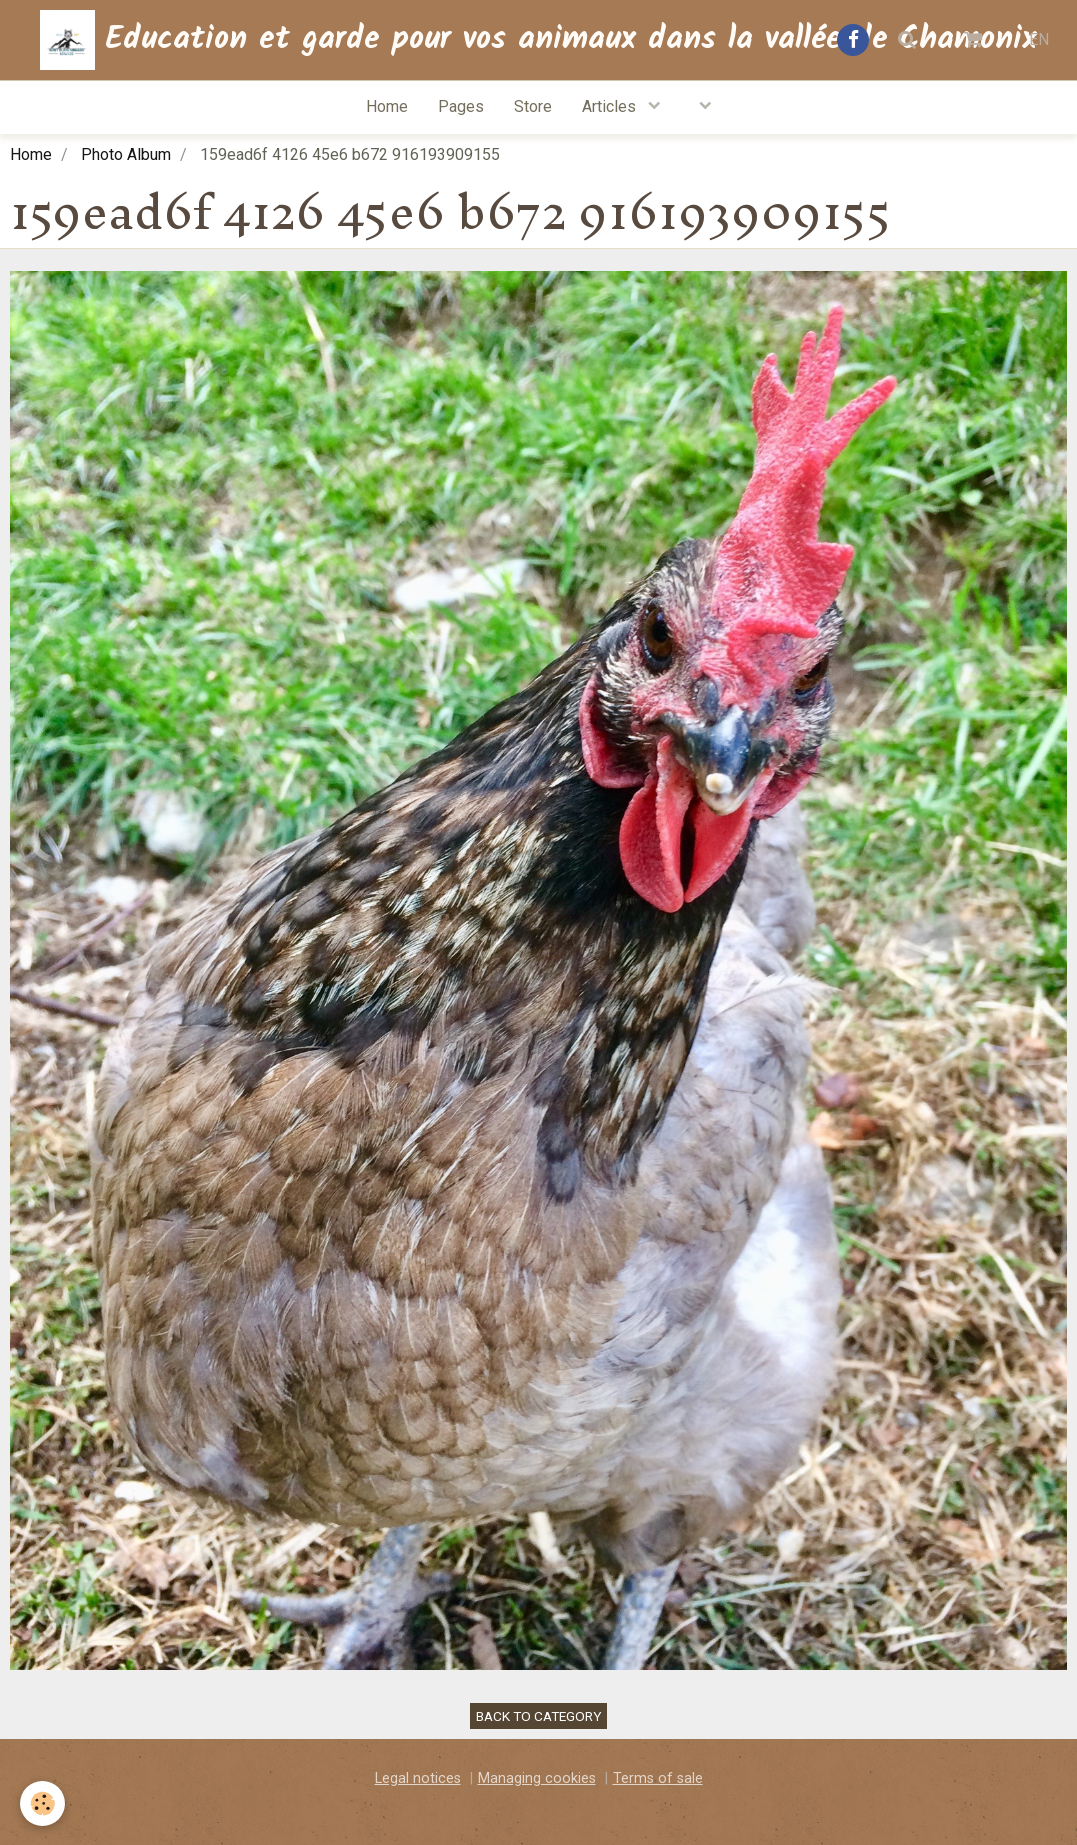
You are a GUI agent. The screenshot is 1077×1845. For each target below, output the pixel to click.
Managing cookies (537, 1778)
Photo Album (126, 154)
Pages (461, 106)
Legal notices (418, 1778)
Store (533, 106)
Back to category (538, 1716)
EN (1039, 39)
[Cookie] (42, 1803)
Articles (611, 106)
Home (387, 106)
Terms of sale (658, 1778)
